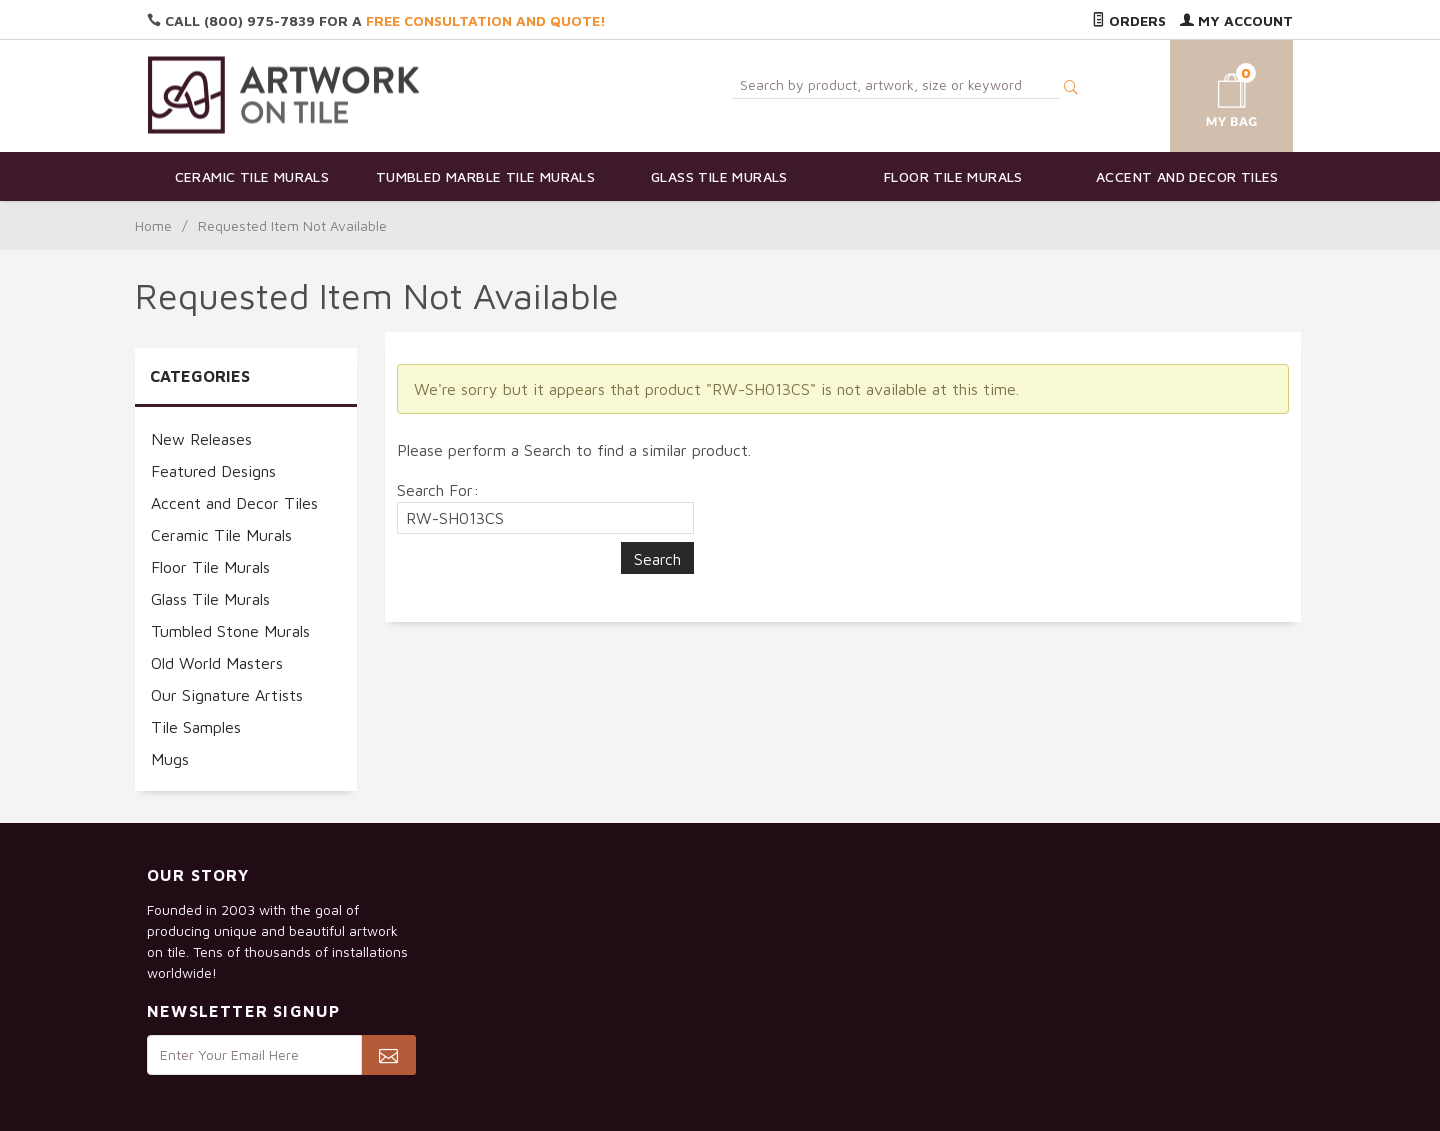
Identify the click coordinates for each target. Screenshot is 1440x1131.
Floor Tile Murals (953, 176)
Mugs (170, 759)
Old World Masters (217, 663)
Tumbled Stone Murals (230, 631)
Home (153, 225)
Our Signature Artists (227, 695)
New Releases (201, 439)
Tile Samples (196, 727)
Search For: (438, 490)
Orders (1129, 20)
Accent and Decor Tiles (1187, 176)
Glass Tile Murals (719, 176)
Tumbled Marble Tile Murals (485, 176)
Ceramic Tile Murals (252, 176)
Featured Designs (213, 471)
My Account (1236, 20)
